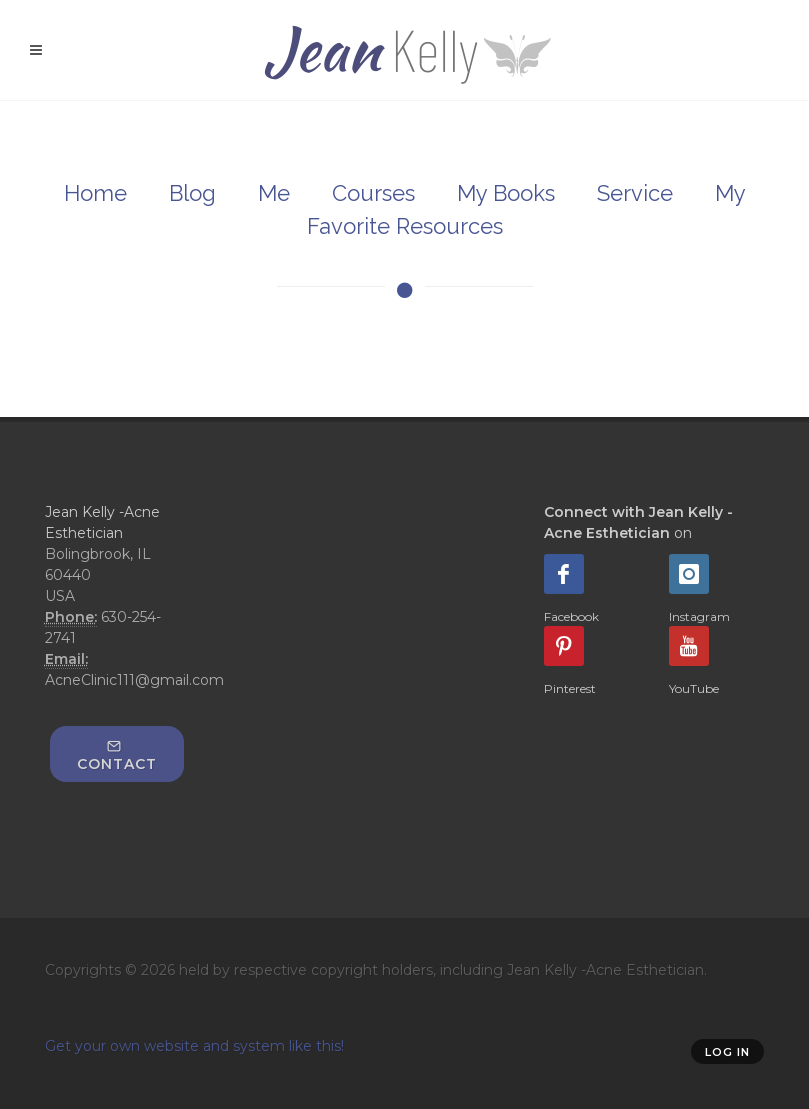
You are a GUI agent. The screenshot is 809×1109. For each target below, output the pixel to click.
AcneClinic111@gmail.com (134, 680)
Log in (727, 1052)
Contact (117, 756)
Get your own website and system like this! (194, 1046)
